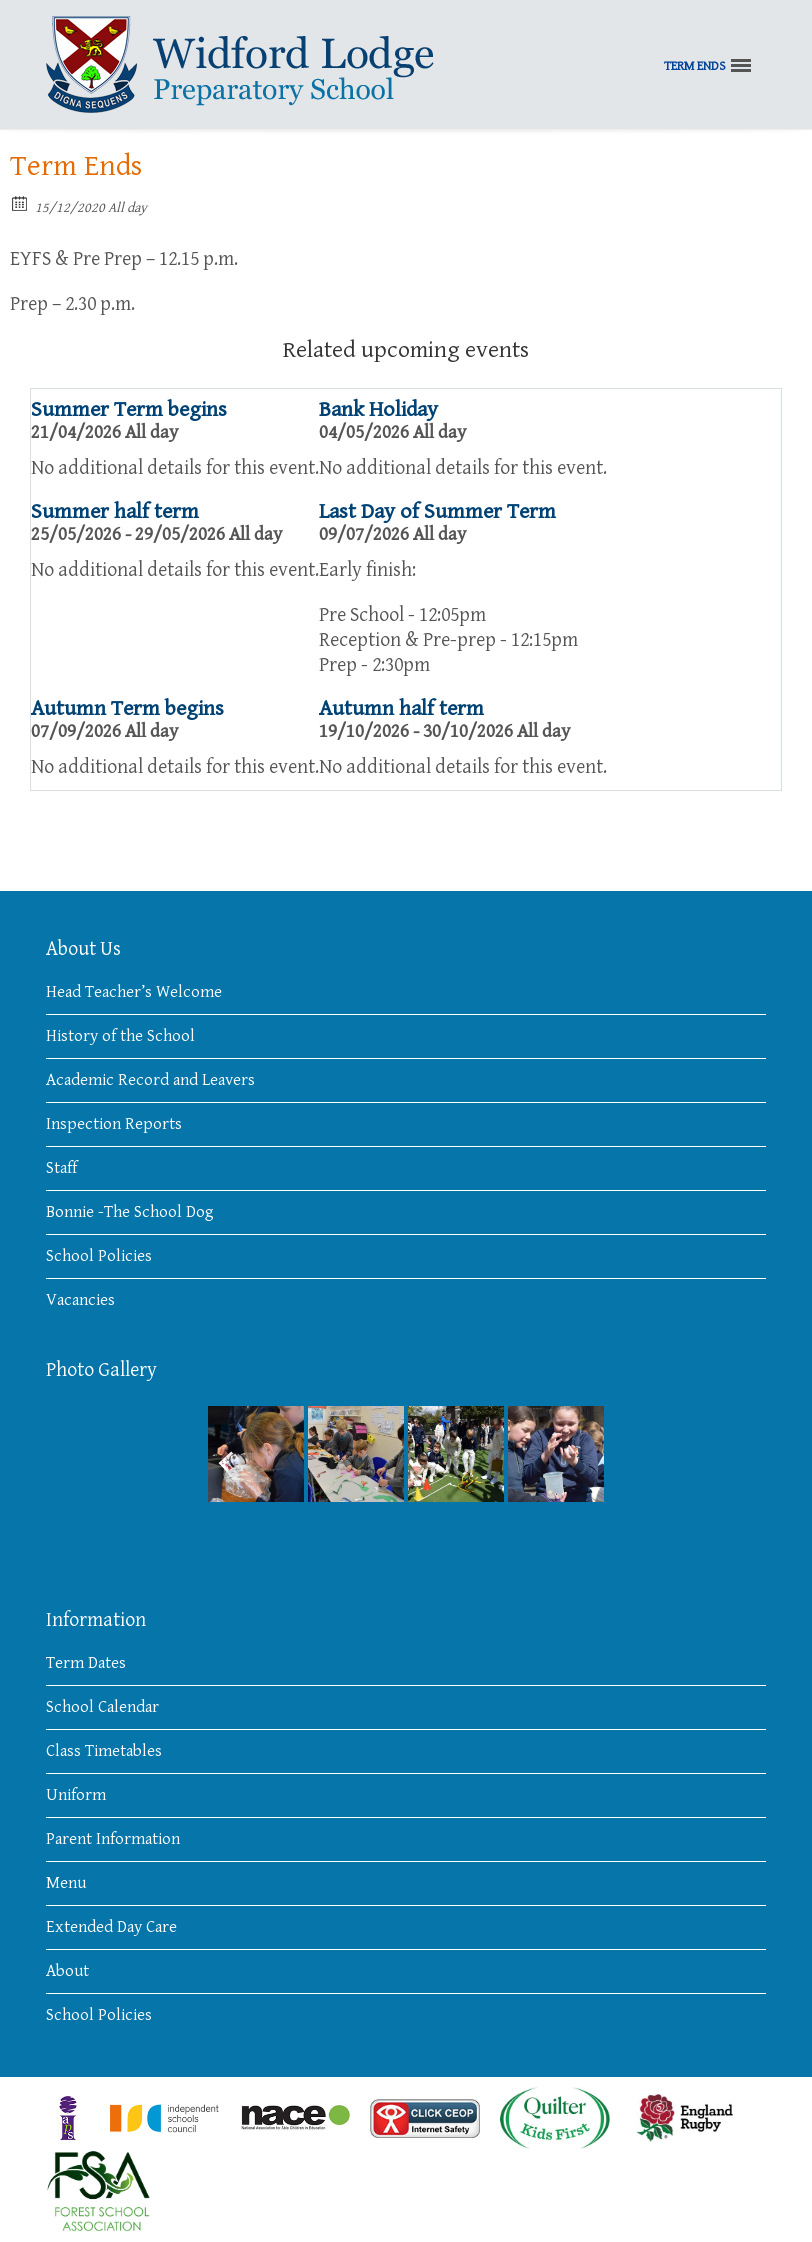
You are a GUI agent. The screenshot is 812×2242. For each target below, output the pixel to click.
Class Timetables (104, 1751)
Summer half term (115, 511)
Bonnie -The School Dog (130, 1212)
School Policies (99, 1256)
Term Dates (86, 1663)
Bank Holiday (378, 409)
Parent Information (113, 1839)
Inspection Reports (114, 1124)
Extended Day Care (111, 1927)
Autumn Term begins (127, 708)
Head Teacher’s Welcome (134, 992)
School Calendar (102, 1707)
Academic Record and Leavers (150, 1080)
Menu (66, 1883)
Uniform (76, 1795)
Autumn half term (401, 708)
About (67, 1971)
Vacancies (80, 1300)
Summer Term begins (129, 409)
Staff (61, 1168)
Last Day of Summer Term (437, 511)
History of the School (120, 1036)
